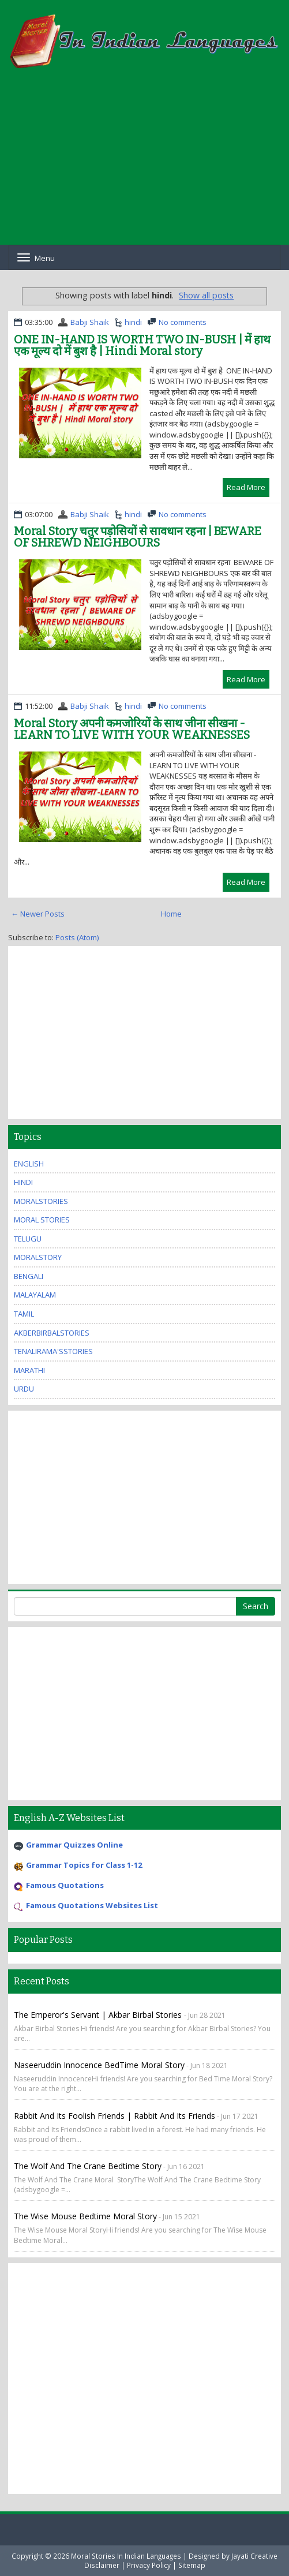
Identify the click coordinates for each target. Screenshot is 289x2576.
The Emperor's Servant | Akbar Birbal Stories (99, 2014)
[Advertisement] (144, 164)
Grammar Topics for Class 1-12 (84, 1865)
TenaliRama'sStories (53, 1351)
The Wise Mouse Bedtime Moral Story (85, 2216)
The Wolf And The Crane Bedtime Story (88, 2165)
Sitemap (191, 2565)
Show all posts (206, 295)
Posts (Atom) (77, 937)
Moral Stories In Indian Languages (126, 2555)
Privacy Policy (149, 2565)
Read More (246, 487)
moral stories (42, 1219)
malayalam (35, 1294)
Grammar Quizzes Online (74, 1845)
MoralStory (38, 1257)
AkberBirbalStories (51, 1333)
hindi (133, 322)
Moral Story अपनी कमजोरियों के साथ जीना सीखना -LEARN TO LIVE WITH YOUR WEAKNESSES (132, 729)
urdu (24, 1389)
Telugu (28, 1238)
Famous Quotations (65, 1885)
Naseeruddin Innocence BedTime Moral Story (99, 2064)
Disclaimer (101, 2565)
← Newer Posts (38, 913)
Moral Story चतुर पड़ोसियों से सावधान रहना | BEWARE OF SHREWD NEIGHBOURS (137, 536)
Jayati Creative (254, 2555)
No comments (183, 322)
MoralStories (41, 1201)
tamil (24, 1313)
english (29, 1163)
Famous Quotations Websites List (92, 1905)
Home (171, 913)
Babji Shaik (89, 322)
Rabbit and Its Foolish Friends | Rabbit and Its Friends (114, 2115)
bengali (28, 1276)
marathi (29, 1370)
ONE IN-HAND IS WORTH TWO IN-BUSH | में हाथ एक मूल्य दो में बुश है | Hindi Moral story (142, 345)
